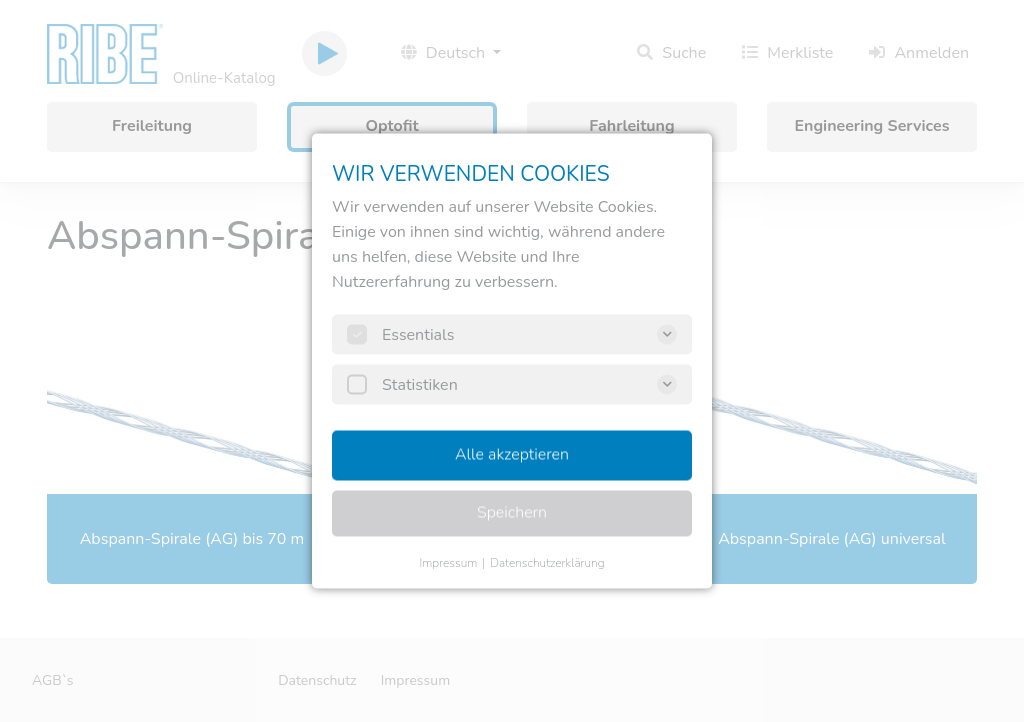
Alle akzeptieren (512, 455)
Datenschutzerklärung (547, 563)
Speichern (512, 513)
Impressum (448, 563)
